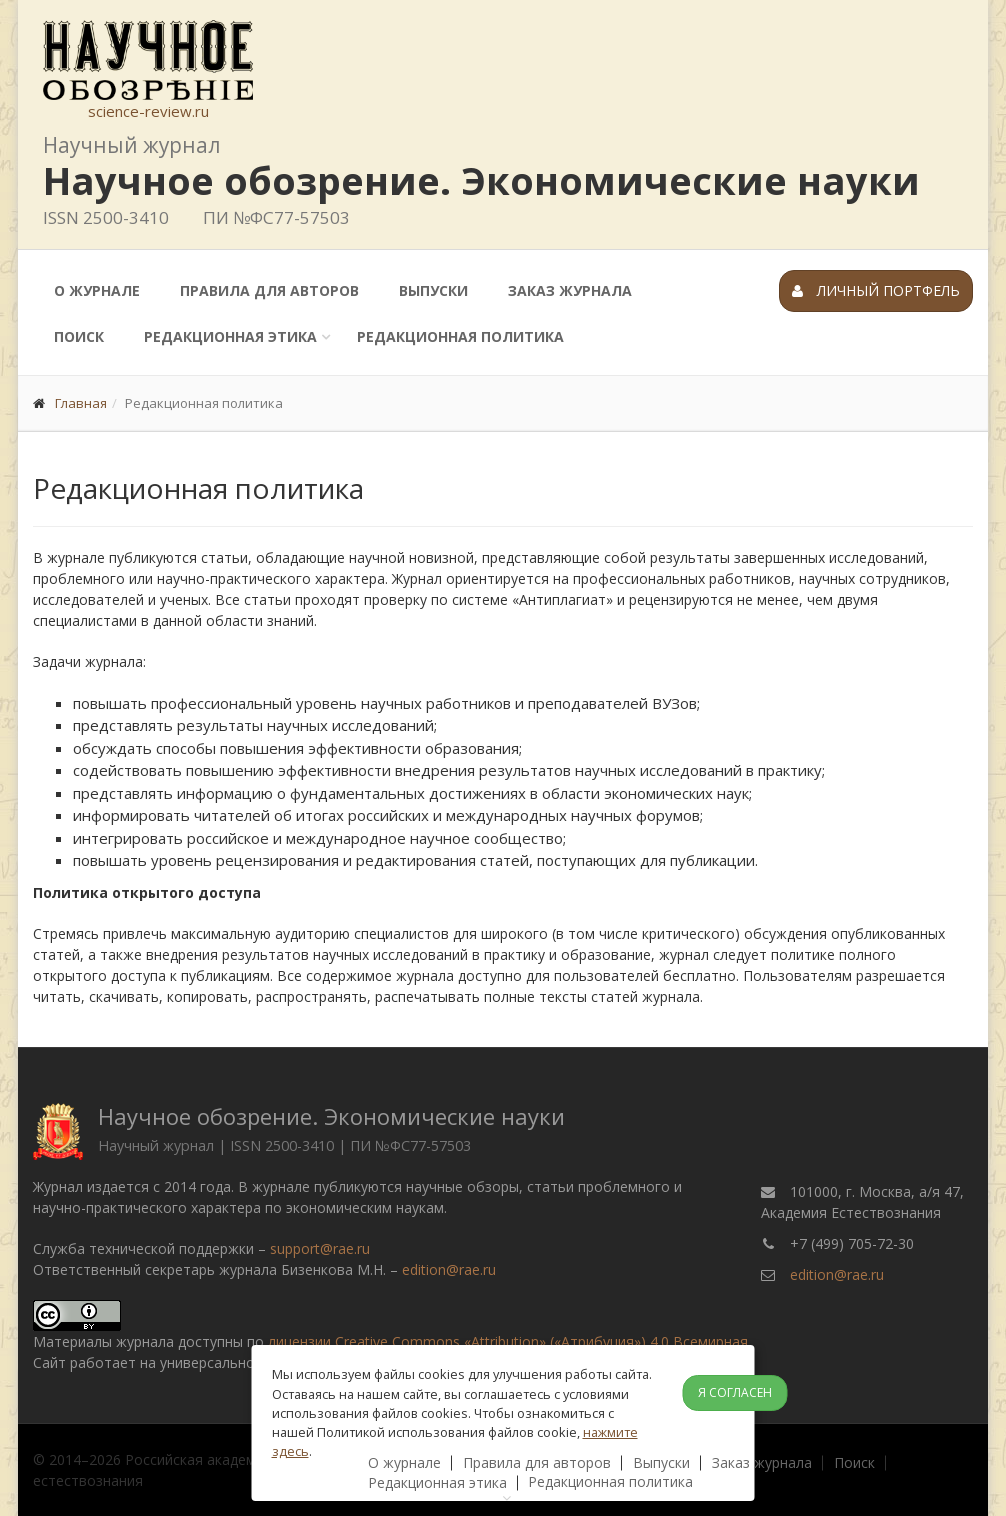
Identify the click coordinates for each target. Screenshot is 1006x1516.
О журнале (97, 290)
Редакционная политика (460, 336)
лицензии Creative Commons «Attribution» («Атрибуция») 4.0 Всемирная (508, 1341)
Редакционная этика (230, 336)
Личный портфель (876, 290)
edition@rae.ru (449, 1269)
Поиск (79, 336)
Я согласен (735, 1392)
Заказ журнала (570, 290)
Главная (81, 403)
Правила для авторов (269, 290)
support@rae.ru (320, 1248)
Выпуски (433, 290)
